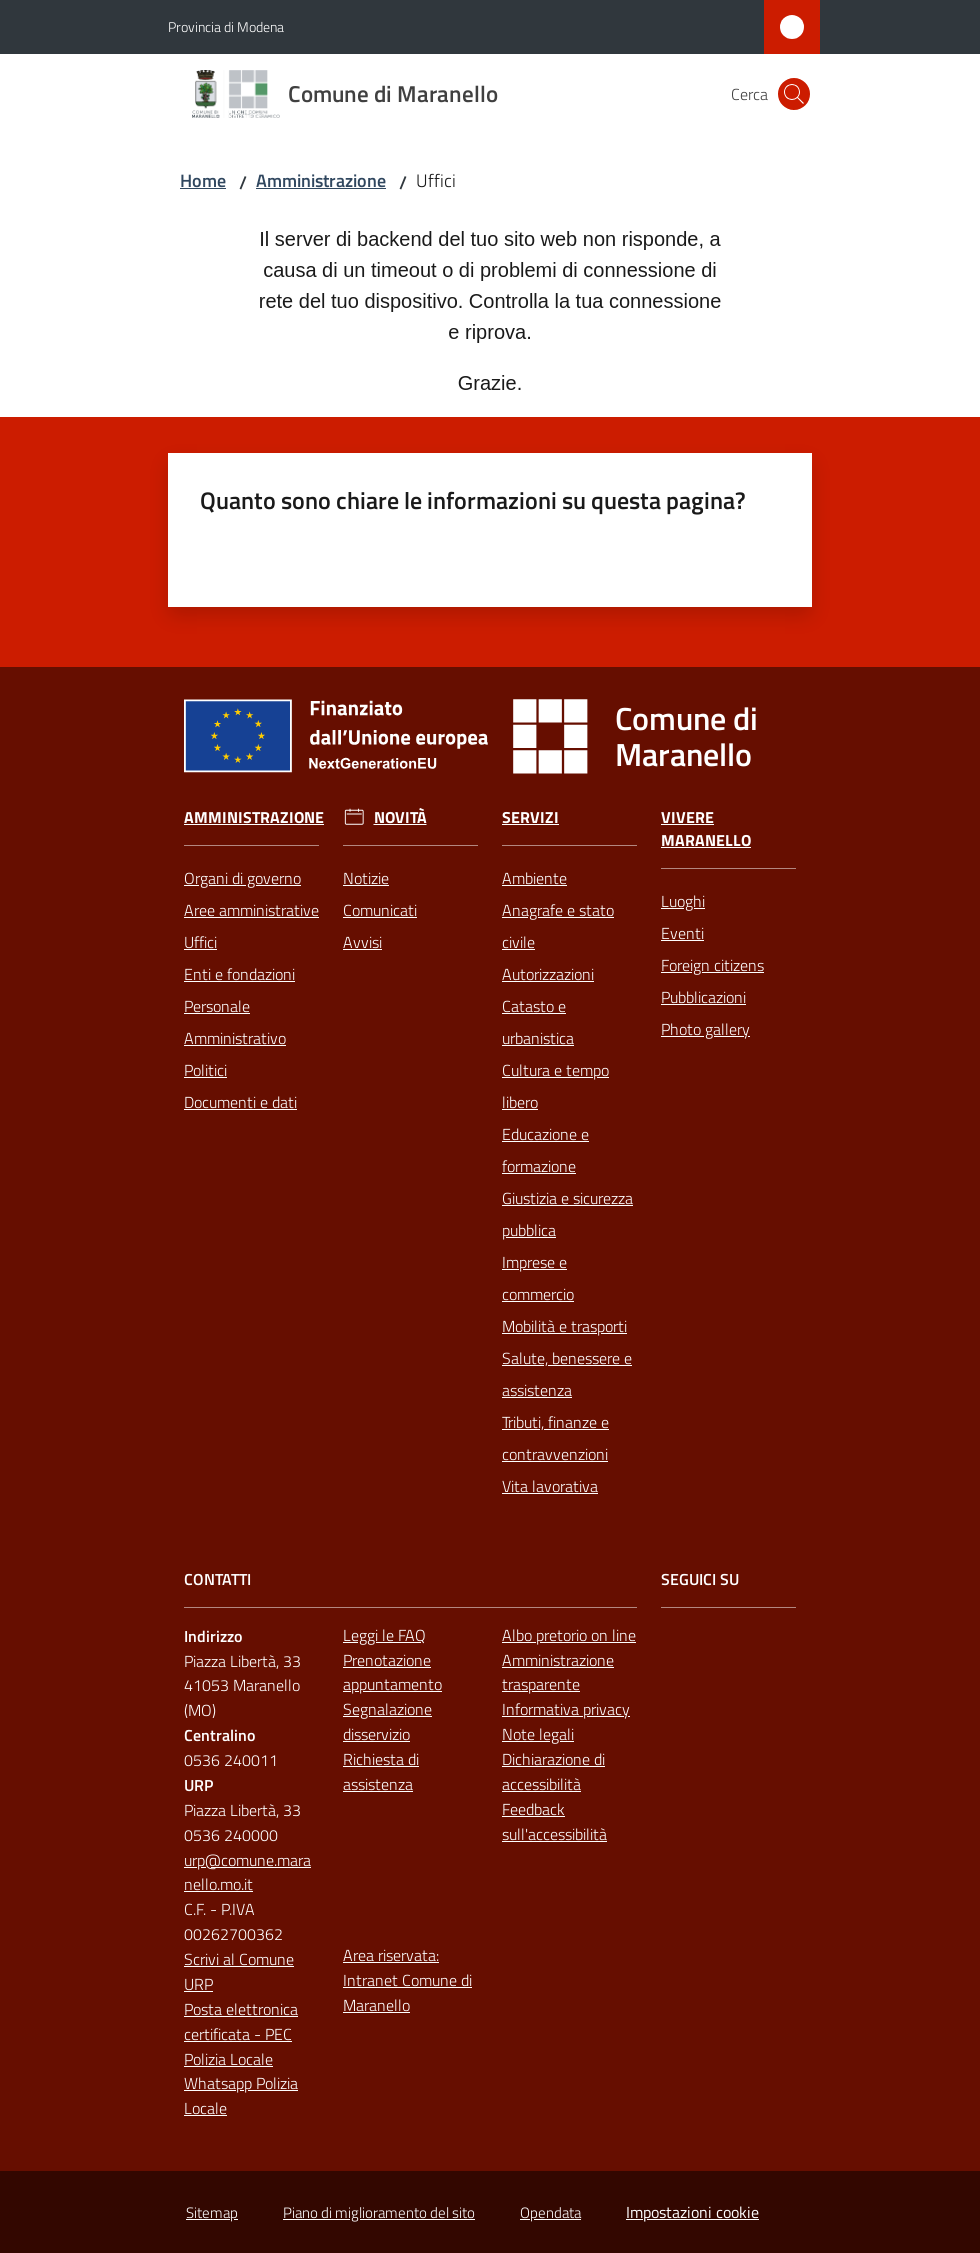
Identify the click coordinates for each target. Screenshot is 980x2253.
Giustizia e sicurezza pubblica (567, 1214)
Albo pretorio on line (569, 1635)
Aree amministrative (251, 910)
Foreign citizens (712, 965)
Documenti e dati (240, 1102)
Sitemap (212, 2212)
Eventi (682, 933)
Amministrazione (321, 180)
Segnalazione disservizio (387, 1721)
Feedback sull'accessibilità (554, 1821)
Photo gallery (705, 1029)
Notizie (366, 878)
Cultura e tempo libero (555, 1086)
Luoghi (683, 901)
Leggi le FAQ (384, 1635)
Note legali (538, 1734)
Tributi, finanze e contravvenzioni (555, 1438)
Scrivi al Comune (239, 1959)
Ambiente (534, 878)
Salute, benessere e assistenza (567, 1374)
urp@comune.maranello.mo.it (247, 1872)
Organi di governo (242, 878)
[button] (794, 94)
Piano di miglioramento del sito (379, 2212)
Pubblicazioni (703, 997)
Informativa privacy (566, 1709)
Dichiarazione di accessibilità (553, 1771)
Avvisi (362, 942)
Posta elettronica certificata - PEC (241, 2021)
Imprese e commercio (538, 1278)
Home (203, 180)
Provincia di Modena (226, 26)
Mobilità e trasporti (564, 1326)
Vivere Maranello (706, 829)
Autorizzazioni (548, 974)
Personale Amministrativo (235, 1022)
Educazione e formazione (545, 1150)
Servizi (530, 817)
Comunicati (380, 910)
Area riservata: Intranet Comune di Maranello (407, 1980)
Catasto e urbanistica (538, 1022)
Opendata (550, 2212)
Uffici (200, 942)
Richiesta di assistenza (381, 1771)
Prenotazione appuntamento (392, 1672)
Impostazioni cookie (692, 2212)
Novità (400, 817)
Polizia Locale (228, 2059)
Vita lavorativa (550, 1486)
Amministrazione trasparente (558, 1672)
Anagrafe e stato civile (558, 926)
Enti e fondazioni (239, 974)
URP (198, 1984)
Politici (205, 1070)
